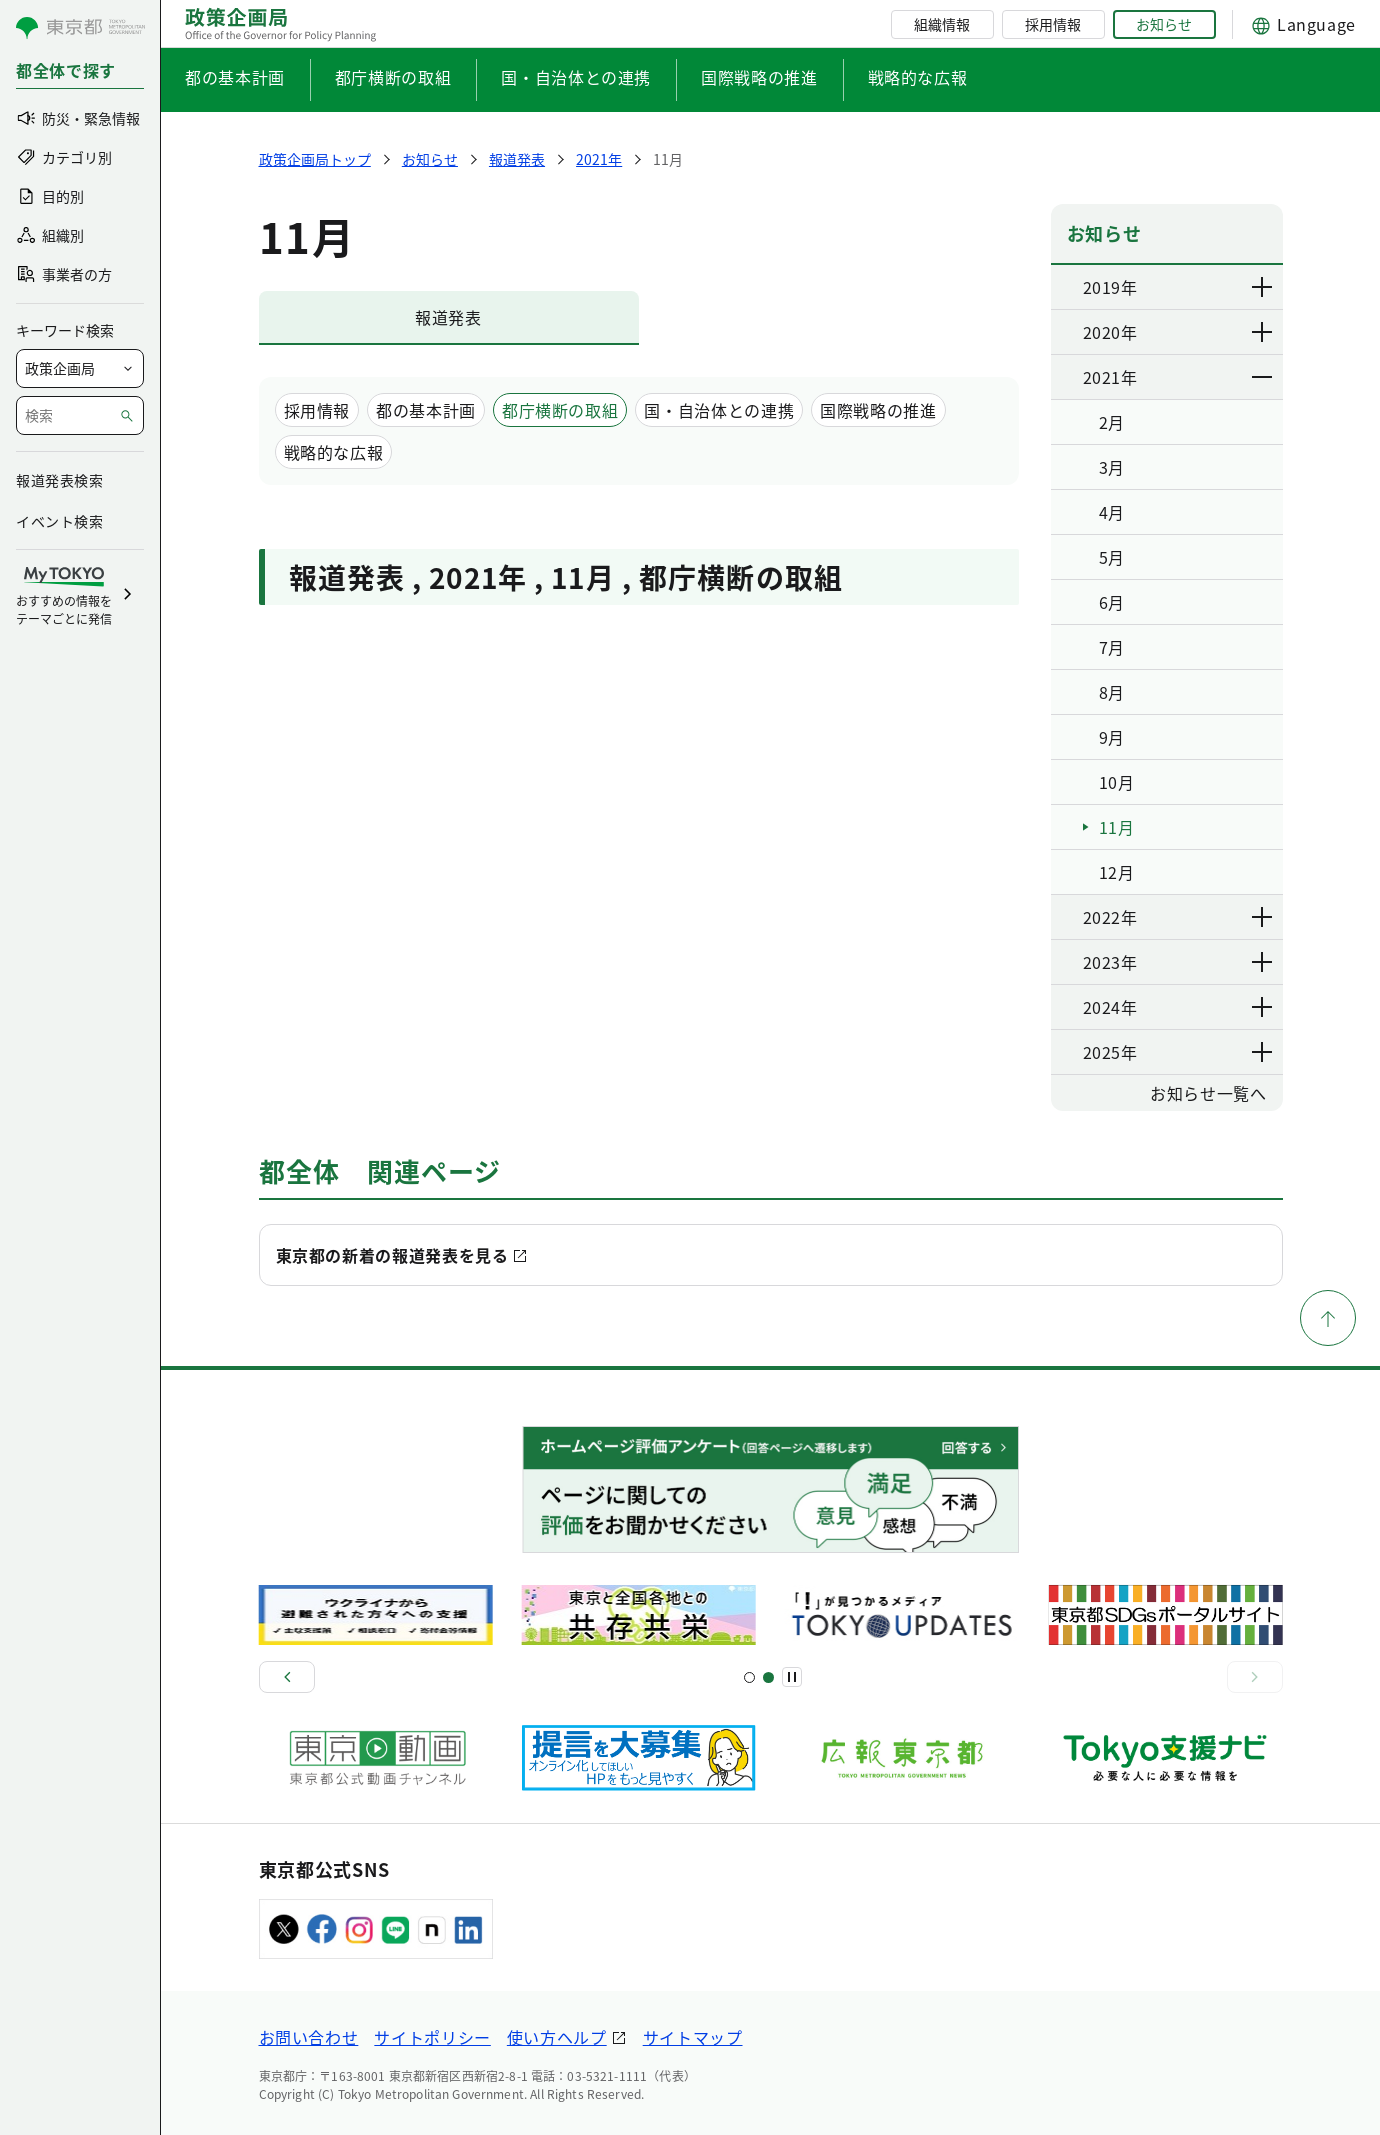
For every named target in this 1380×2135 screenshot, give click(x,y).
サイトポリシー (432, 2037)
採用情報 (1053, 24)
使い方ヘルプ (557, 2037)
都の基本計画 (235, 77)
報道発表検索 (59, 480)
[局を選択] (80, 368)
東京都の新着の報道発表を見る (392, 1255)
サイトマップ (693, 2037)
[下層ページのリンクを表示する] (1263, 287)
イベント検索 (59, 521)
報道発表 (448, 317)
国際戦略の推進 (759, 77)
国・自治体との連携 (576, 77)
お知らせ (1164, 24)
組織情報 (942, 24)
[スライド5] (768, 1677)
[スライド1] (749, 1677)
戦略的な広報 (918, 77)
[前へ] (287, 1677)
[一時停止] (792, 1677)
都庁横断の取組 (393, 77)
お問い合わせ (309, 2037)
